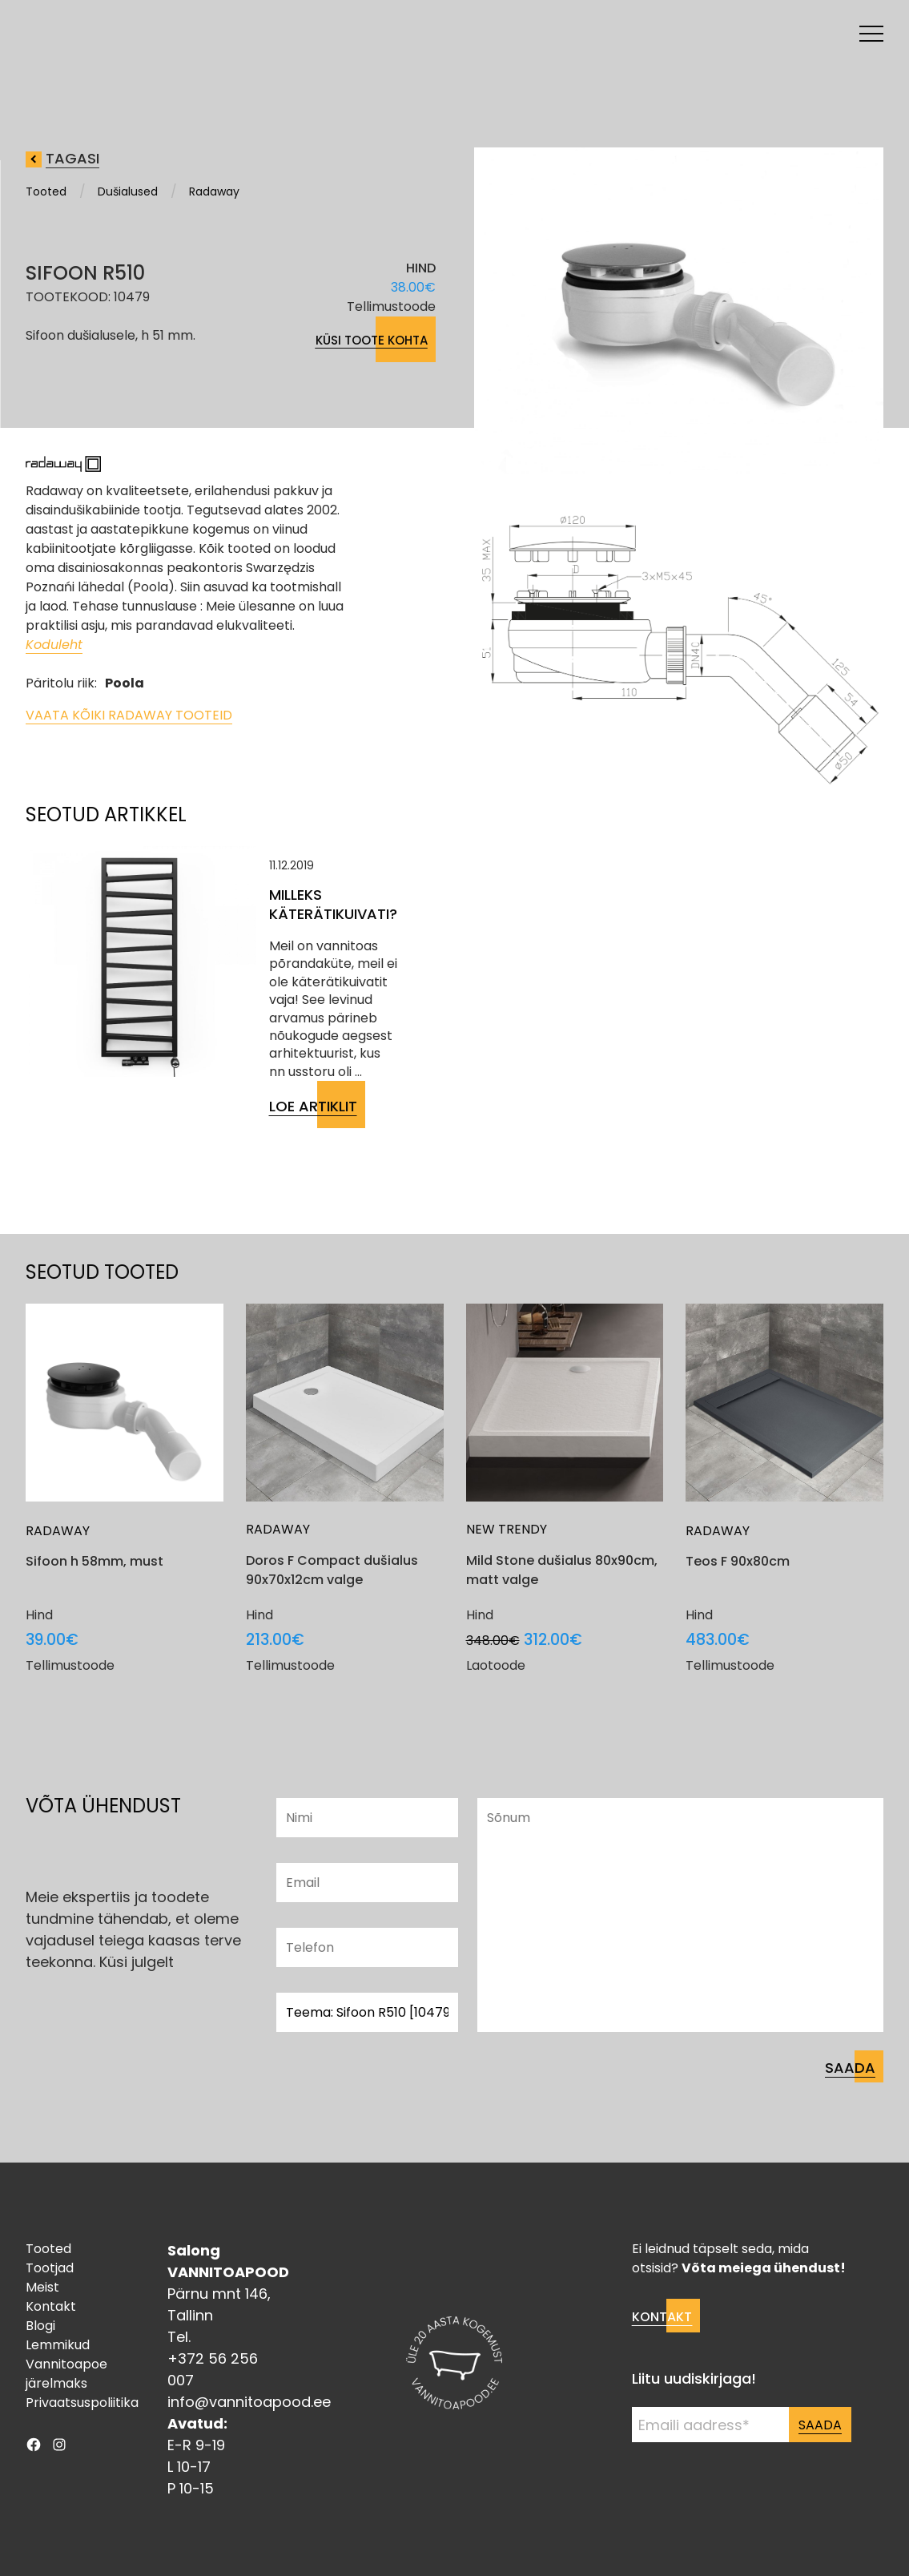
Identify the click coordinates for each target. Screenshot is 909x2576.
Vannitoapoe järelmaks (66, 2374)
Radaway (214, 191)
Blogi (40, 2325)
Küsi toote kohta (372, 340)
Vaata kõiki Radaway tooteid (129, 715)
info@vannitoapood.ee (249, 2402)
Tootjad (50, 2268)
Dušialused (128, 191)
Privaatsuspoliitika (82, 2402)
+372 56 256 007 (212, 2369)
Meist (42, 2287)
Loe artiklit (313, 1106)
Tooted (46, 191)
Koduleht (54, 644)
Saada (820, 2425)
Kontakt (51, 2306)
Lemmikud (58, 2345)
